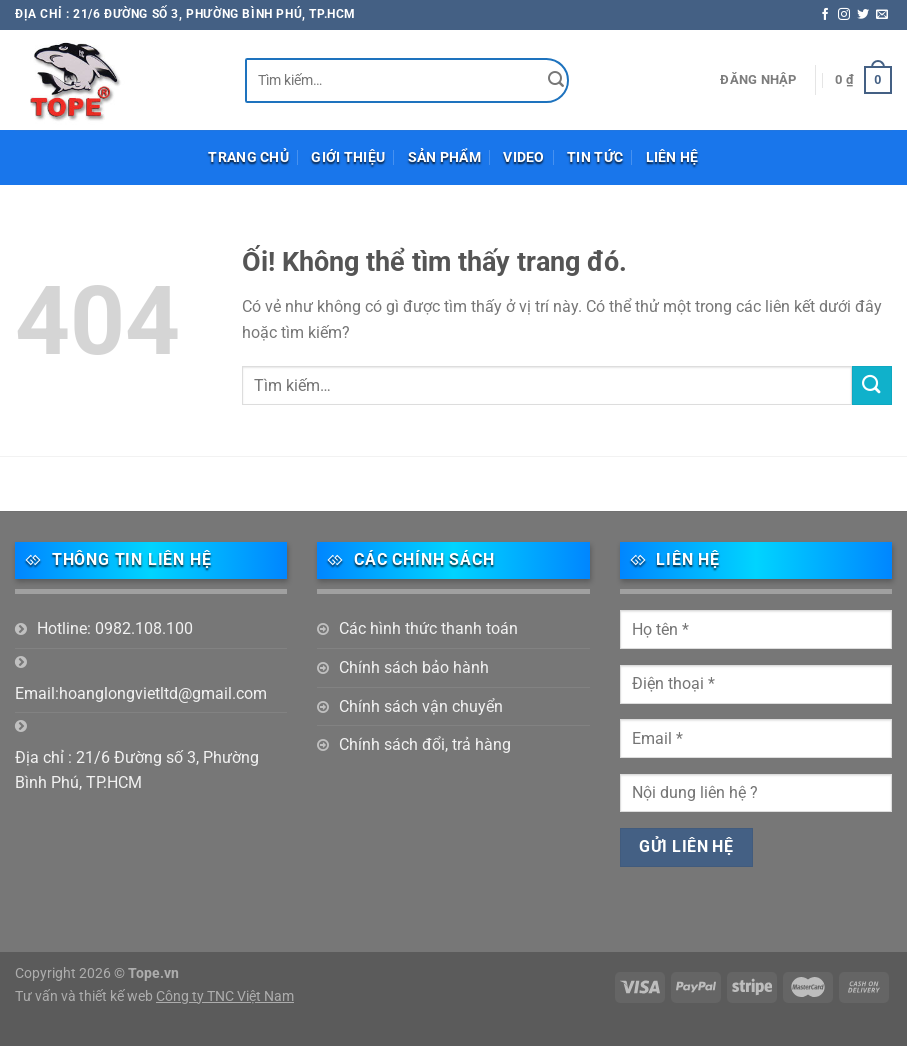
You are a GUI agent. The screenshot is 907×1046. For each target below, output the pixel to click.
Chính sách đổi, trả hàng (425, 744)
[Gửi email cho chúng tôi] (882, 15)
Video (523, 157)
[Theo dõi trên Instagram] (844, 15)
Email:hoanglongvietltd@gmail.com (141, 693)
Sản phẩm (444, 157)
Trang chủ (248, 157)
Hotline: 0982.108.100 (115, 628)
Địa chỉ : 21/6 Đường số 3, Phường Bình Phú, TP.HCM (137, 770)
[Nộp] (556, 80)
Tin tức (595, 157)
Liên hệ (672, 157)
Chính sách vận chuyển (421, 706)
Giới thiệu (348, 157)
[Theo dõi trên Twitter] (863, 15)
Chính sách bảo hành (414, 667)
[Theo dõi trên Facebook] (825, 15)
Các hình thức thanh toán (428, 628)
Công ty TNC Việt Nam (225, 996)
